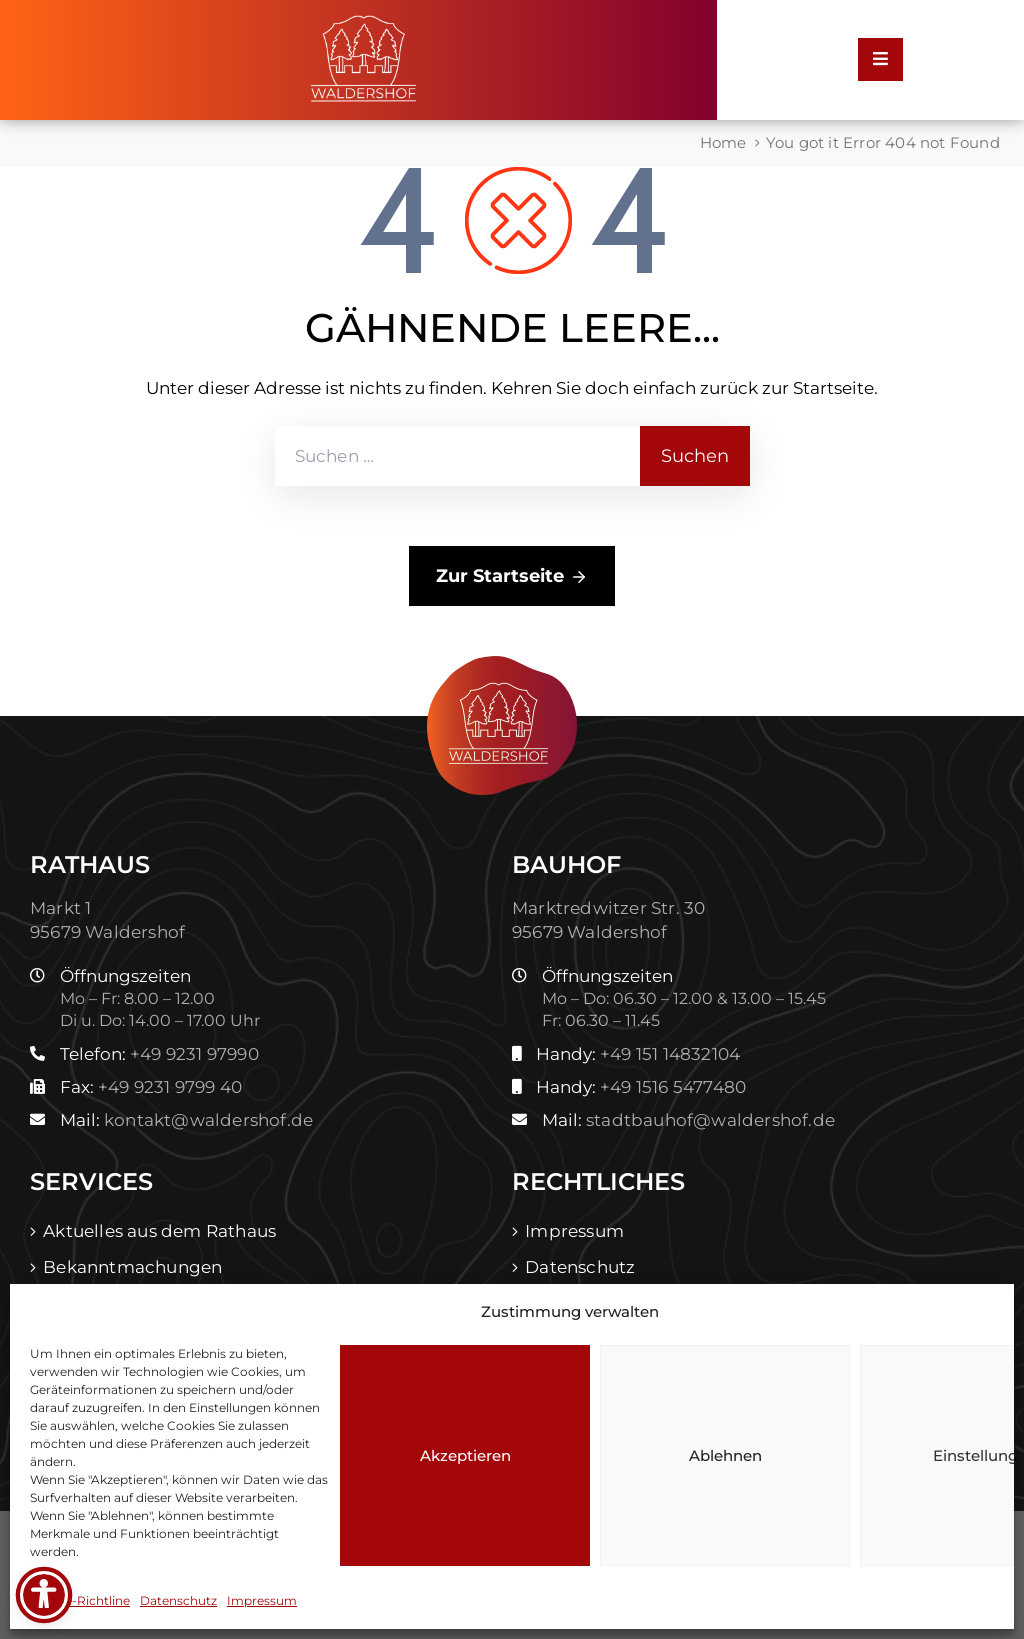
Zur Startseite (512, 577)
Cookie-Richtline (80, 1600)
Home (723, 142)
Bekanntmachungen (132, 1267)
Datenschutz (178, 1600)
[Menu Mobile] (880, 59)
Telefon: (159, 1054)
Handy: (638, 1054)
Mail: (186, 1120)
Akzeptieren (465, 1455)
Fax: (151, 1087)
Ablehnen (725, 1455)
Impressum (262, 1600)
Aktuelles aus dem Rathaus (159, 1231)
